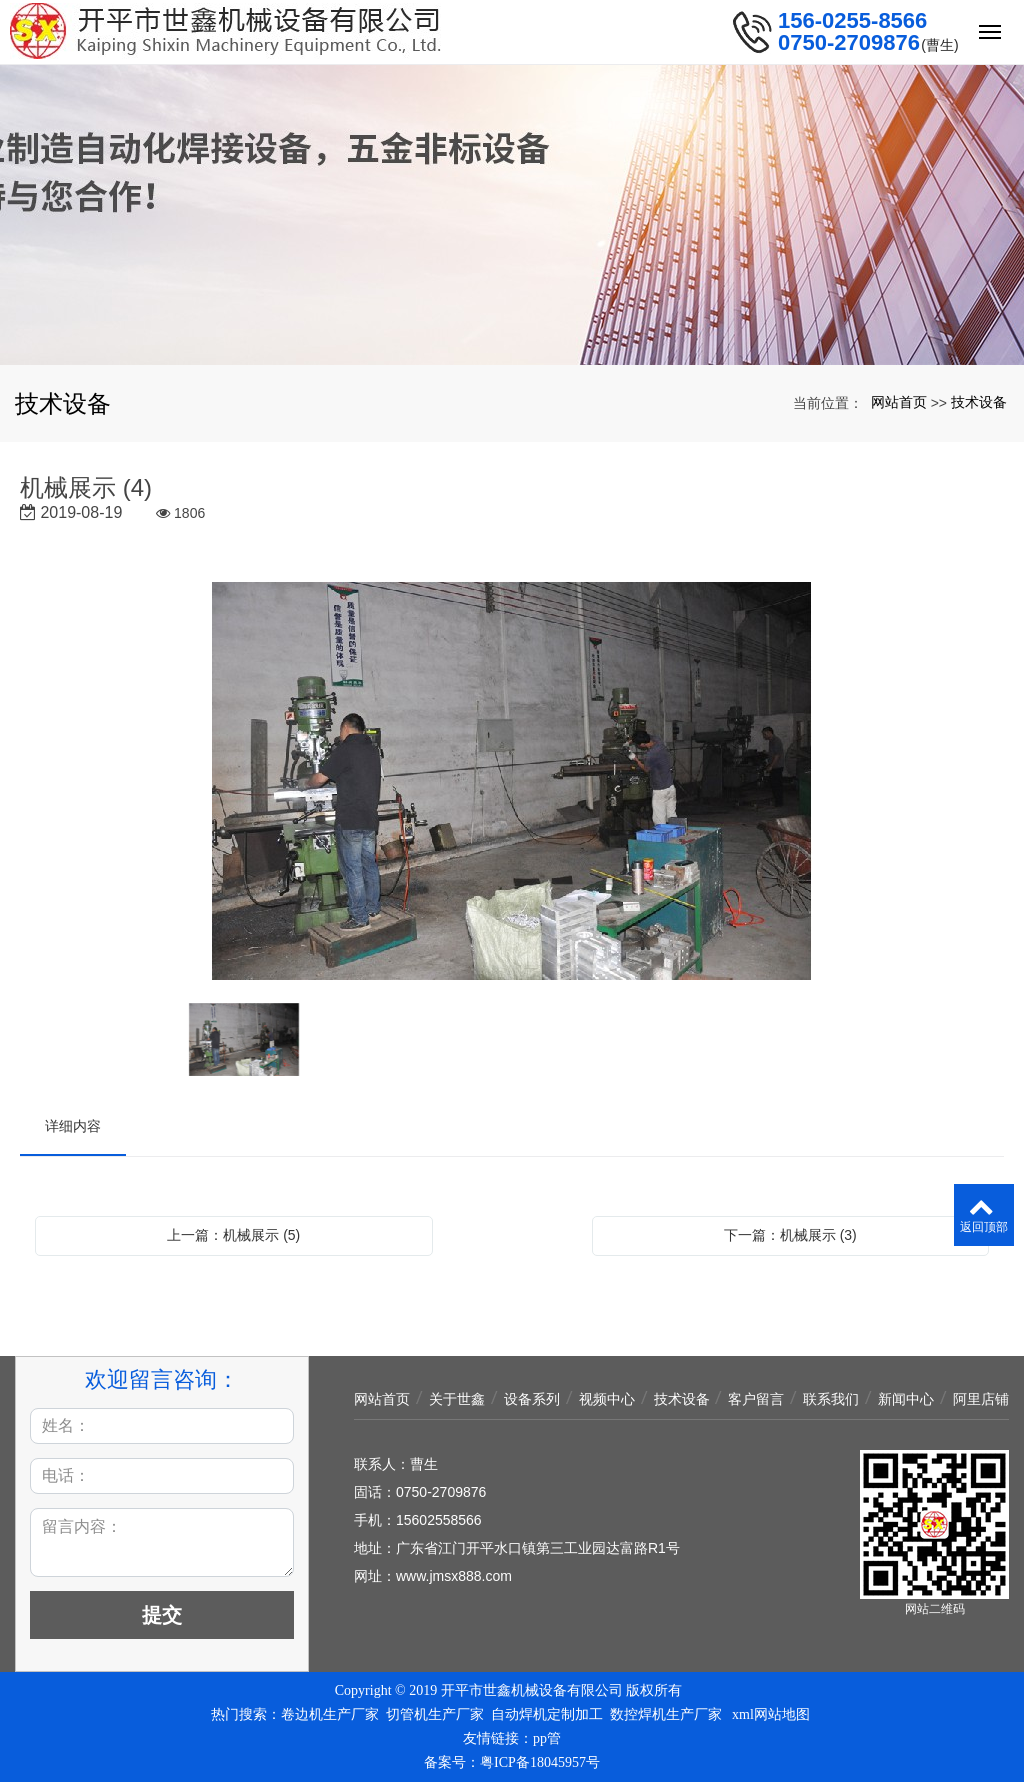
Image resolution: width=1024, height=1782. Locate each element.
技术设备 (979, 402)
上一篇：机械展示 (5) (233, 1235)
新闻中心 (906, 1399)
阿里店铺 (981, 1399)
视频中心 (607, 1399)
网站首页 (899, 402)
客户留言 (756, 1399)
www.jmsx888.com (454, 1576)
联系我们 (831, 1399)
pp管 (547, 1738)
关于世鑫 (457, 1399)
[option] (512, 782)
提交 (162, 1615)
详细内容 (73, 1126)
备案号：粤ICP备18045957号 (512, 1762)
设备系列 (532, 1399)
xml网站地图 (771, 1714)
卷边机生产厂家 (330, 1714)
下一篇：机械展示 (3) (790, 1235)
